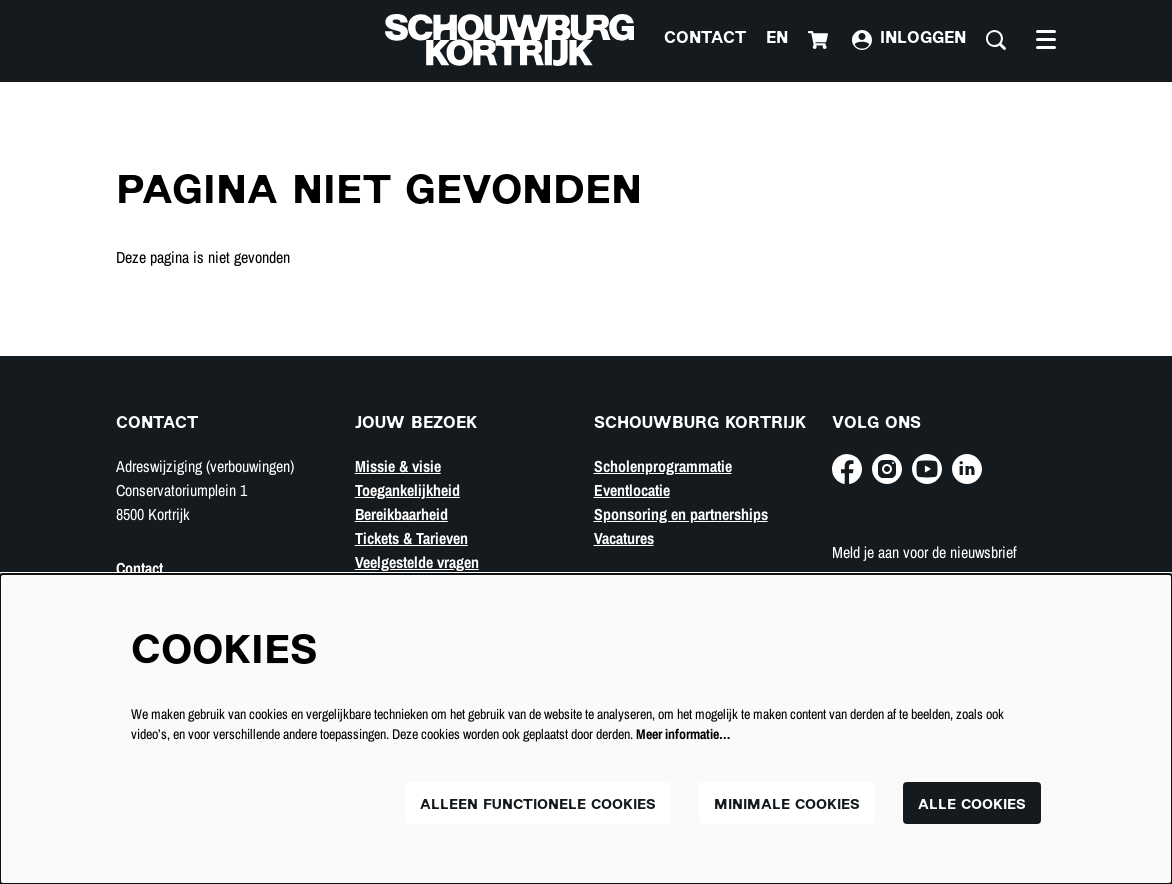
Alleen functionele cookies (538, 805)
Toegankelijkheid (407, 490)
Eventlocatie (632, 490)
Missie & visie (398, 466)
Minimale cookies (787, 805)
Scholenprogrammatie (663, 466)
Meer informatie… (683, 734)
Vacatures (624, 538)
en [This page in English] (777, 39)
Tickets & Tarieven (411, 538)
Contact (705, 39)
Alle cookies (972, 805)
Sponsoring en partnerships (681, 514)
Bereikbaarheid (401, 514)
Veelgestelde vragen (417, 562)
